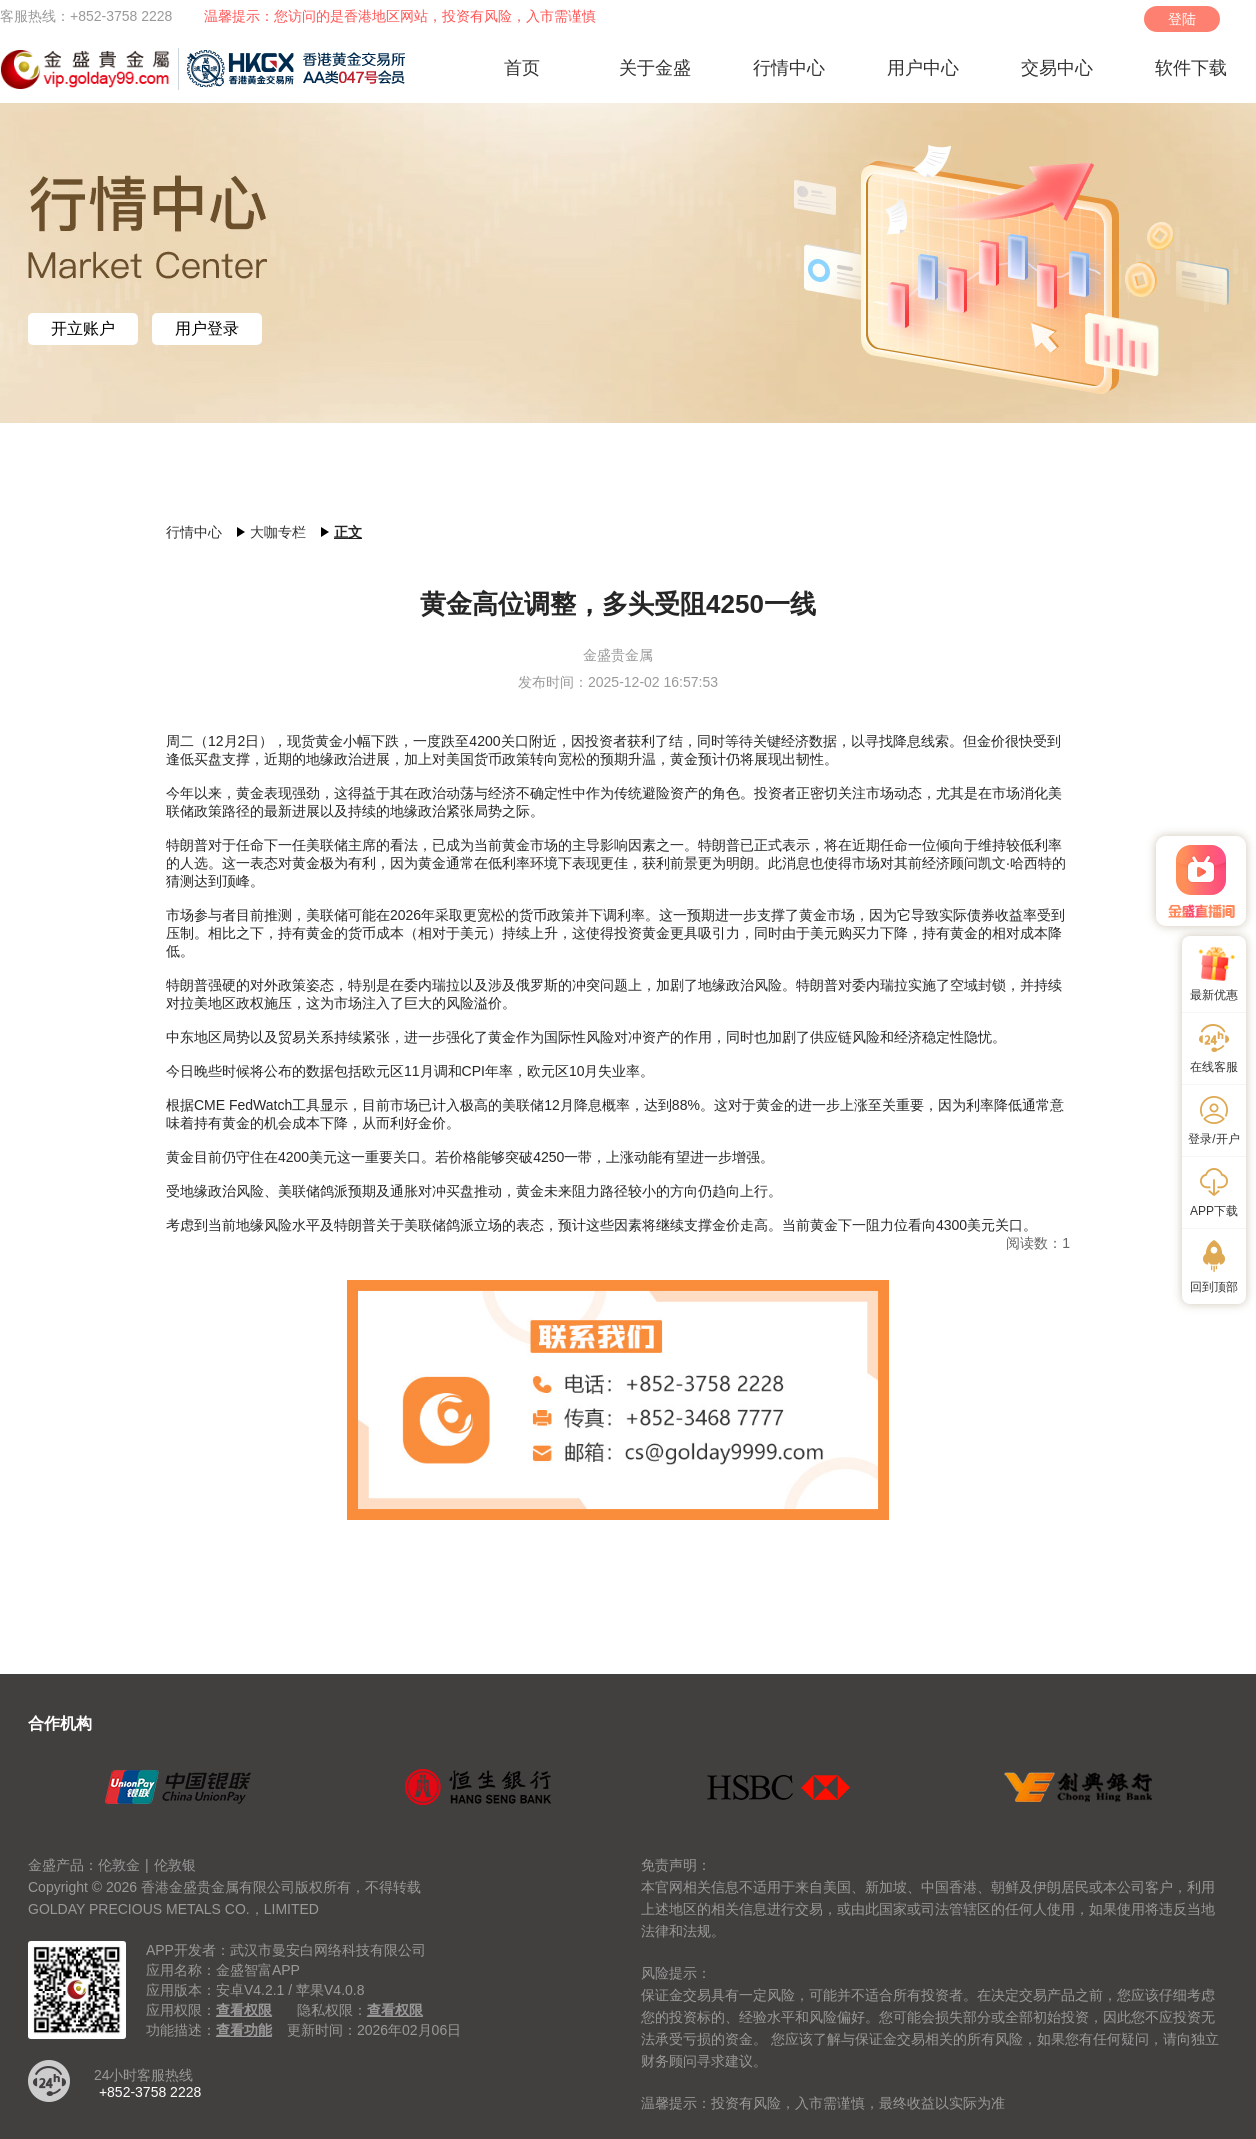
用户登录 (207, 329)
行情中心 (194, 532)
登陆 (1182, 19)
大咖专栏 (278, 532)
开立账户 (83, 329)
